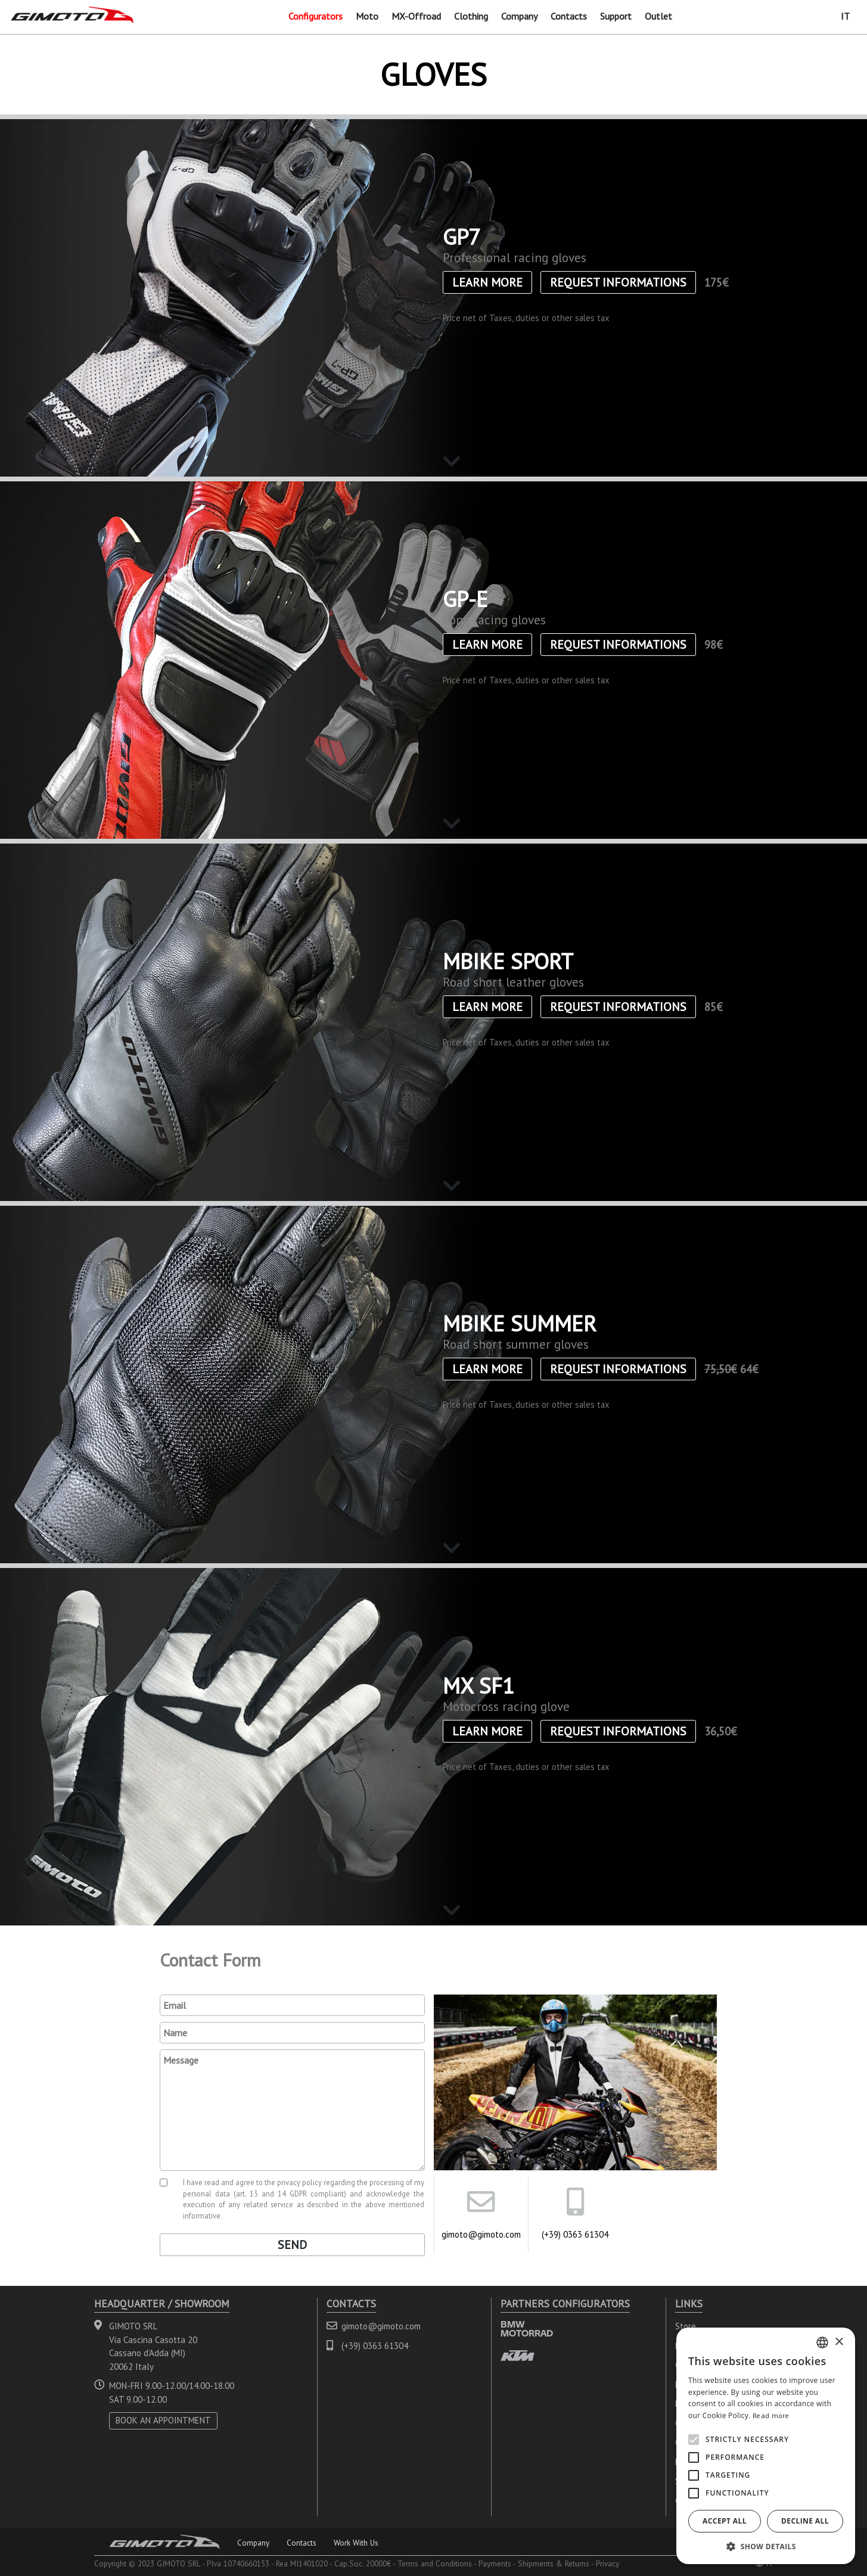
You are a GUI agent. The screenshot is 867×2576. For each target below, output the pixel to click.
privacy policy (299, 2182)
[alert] (765, 2446)
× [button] (838, 2342)
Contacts (569, 16)
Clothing (471, 16)
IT (845, 16)
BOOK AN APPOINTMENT (163, 2420)
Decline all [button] (805, 2521)
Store (685, 2326)
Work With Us (356, 2542)
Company (519, 16)
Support (616, 16)
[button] (765, 2546)
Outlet (658, 16)
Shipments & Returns (553, 2563)
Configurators (315, 16)
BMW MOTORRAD (527, 2328)
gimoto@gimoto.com (481, 2234)
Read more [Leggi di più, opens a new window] (771, 2415)
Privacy (607, 2563)
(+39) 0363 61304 (575, 2234)
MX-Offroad (416, 16)
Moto (367, 16)
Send (292, 2245)
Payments (494, 2563)
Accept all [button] (725, 2521)
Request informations (618, 282)
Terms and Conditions (434, 2563)
